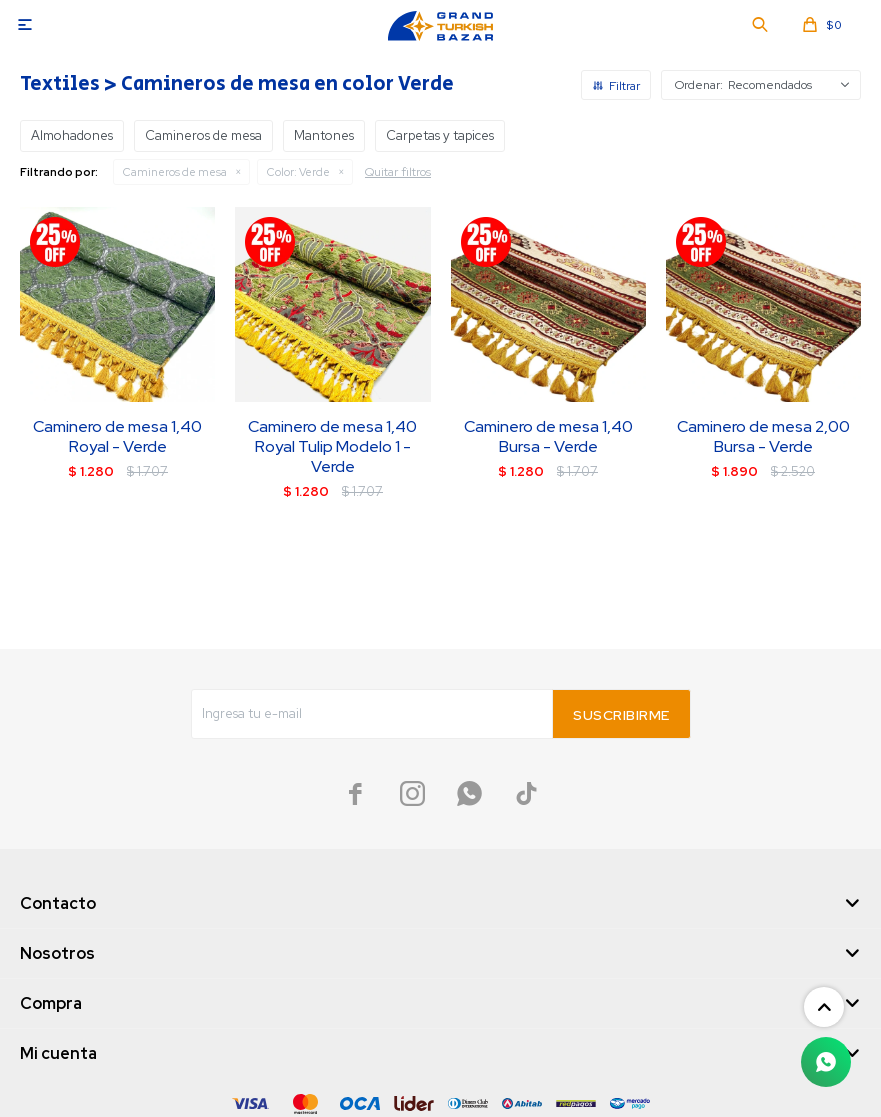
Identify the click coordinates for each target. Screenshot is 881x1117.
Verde (298, 172)
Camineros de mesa (175, 172)
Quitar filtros (398, 172)
